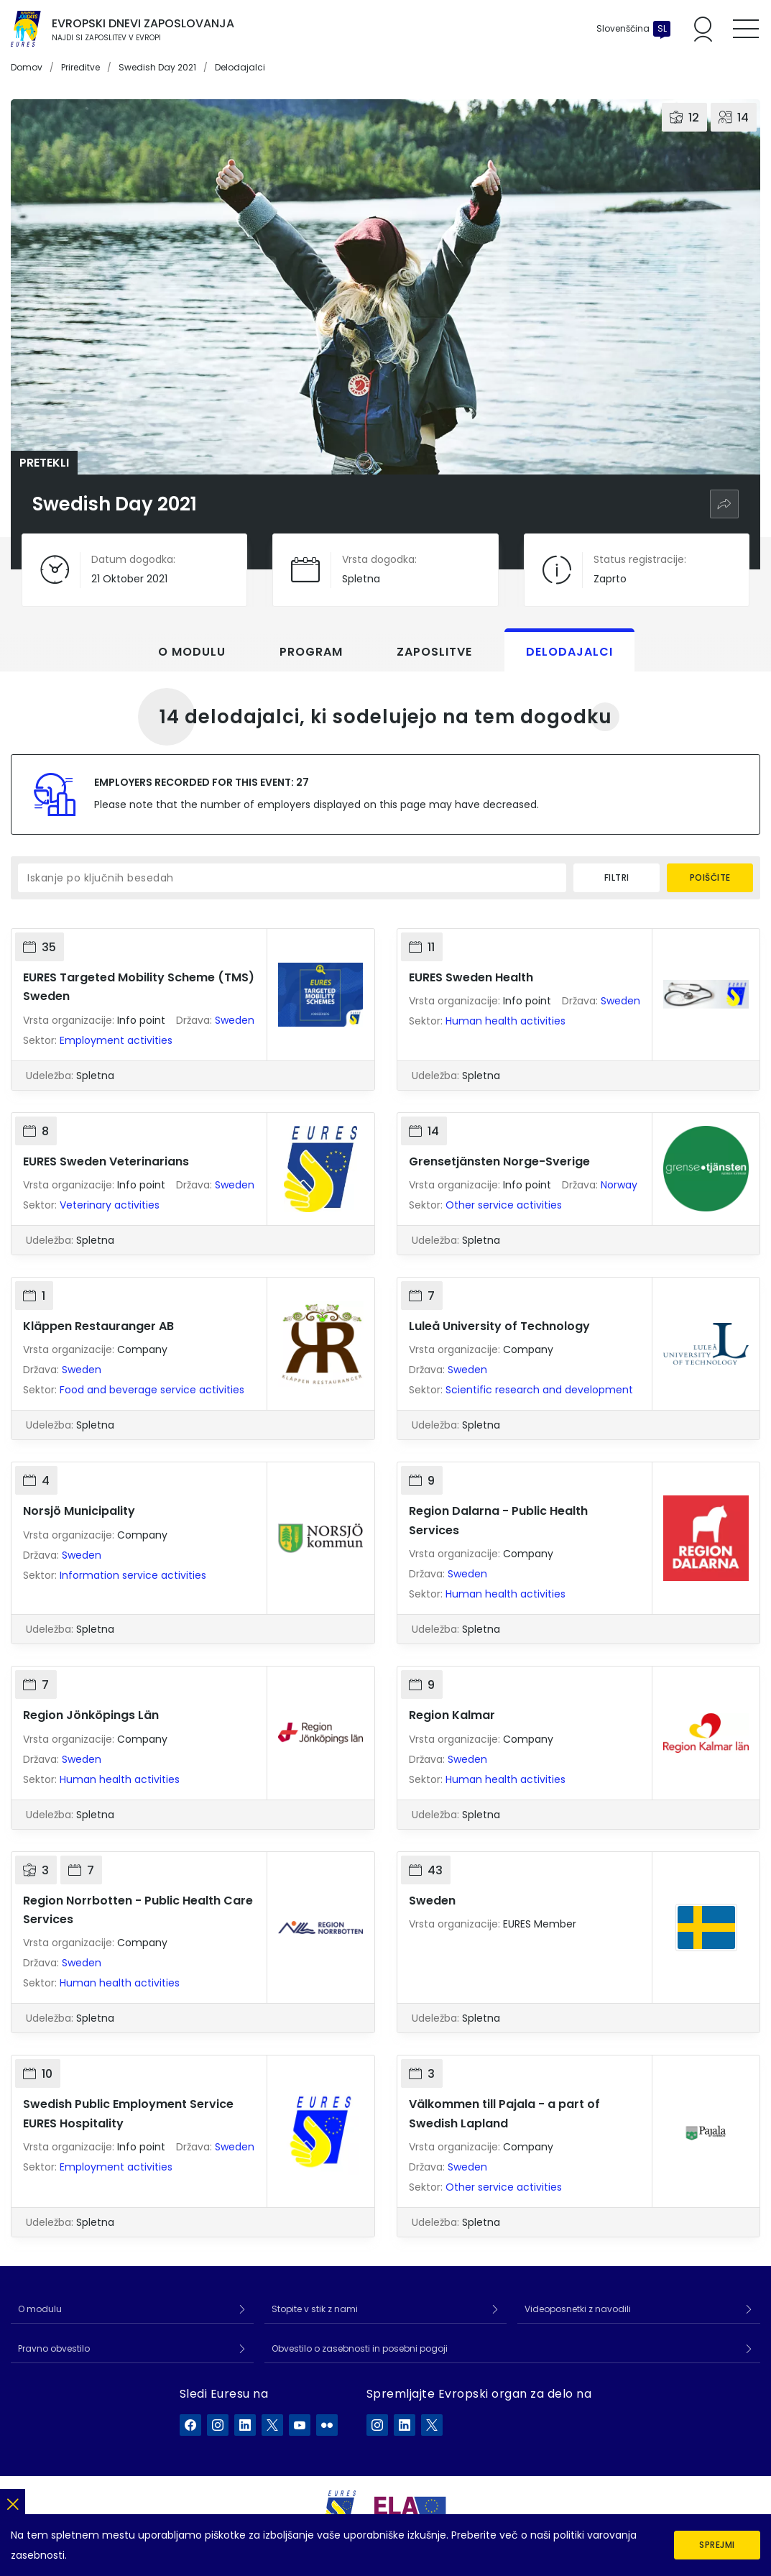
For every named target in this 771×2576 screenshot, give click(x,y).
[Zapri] (12, 2501)
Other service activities (503, 1205)
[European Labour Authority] (410, 2508)
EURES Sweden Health (471, 977)
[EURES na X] (272, 2425)
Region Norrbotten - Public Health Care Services (138, 1910)
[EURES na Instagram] (217, 2425)
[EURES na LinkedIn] (245, 2425)
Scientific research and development (539, 1390)
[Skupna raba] (724, 504)
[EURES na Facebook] (190, 2425)
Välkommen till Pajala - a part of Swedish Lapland (504, 2113)
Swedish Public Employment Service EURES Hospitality (128, 2113)
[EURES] (340, 2508)
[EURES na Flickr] (327, 2425)
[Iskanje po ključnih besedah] (292, 877)
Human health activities (505, 1021)
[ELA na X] (432, 2425)
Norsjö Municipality (79, 1511)
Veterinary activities (110, 1205)
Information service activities (133, 1575)
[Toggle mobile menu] (745, 28)
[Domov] (26, 29)
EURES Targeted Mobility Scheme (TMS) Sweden (138, 986)
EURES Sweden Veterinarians (106, 1161)
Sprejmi (717, 2545)
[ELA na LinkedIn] (404, 2425)
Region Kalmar (452, 1715)
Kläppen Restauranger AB (98, 1326)
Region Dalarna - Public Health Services (498, 1520)
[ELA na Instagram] (377, 2425)
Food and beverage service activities (152, 1390)
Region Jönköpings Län (91, 1715)
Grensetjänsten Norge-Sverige (499, 1161)
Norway (619, 1185)
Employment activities (116, 1040)
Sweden (234, 1020)
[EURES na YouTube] (299, 2425)
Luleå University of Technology (499, 1326)
